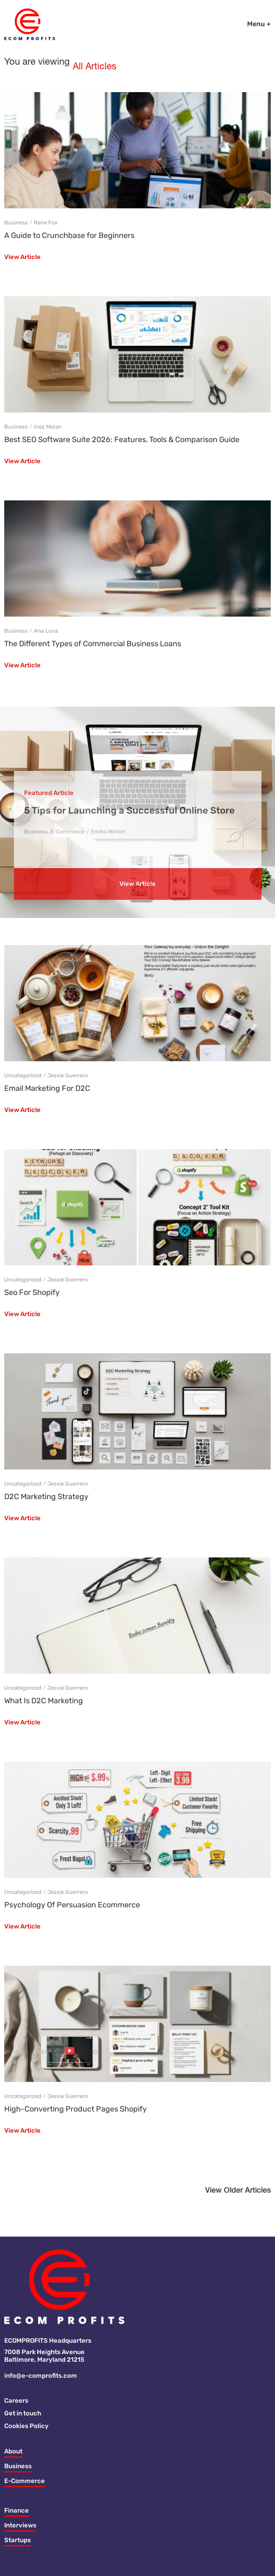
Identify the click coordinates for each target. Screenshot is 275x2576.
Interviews (20, 2525)
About (13, 2451)
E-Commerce (24, 2481)
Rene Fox (46, 222)
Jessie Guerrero (67, 1075)
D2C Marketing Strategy (46, 1496)
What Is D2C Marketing (43, 1700)
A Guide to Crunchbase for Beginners (69, 235)
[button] (238, 2193)
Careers (16, 2400)
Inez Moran (48, 426)
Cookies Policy (26, 2426)
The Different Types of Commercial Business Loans (92, 643)
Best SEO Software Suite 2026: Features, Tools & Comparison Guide (121, 439)
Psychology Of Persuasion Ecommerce (72, 1904)
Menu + (259, 24)
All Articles (94, 66)
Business (16, 222)
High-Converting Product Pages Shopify (75, 2109)
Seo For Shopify (32, 1292)
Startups (17, 2540)
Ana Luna (46, 631)
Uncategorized (22, 1075)
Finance (16, 2510)
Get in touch (22, 2413)
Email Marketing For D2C (47, 1088)
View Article (22, 257)
